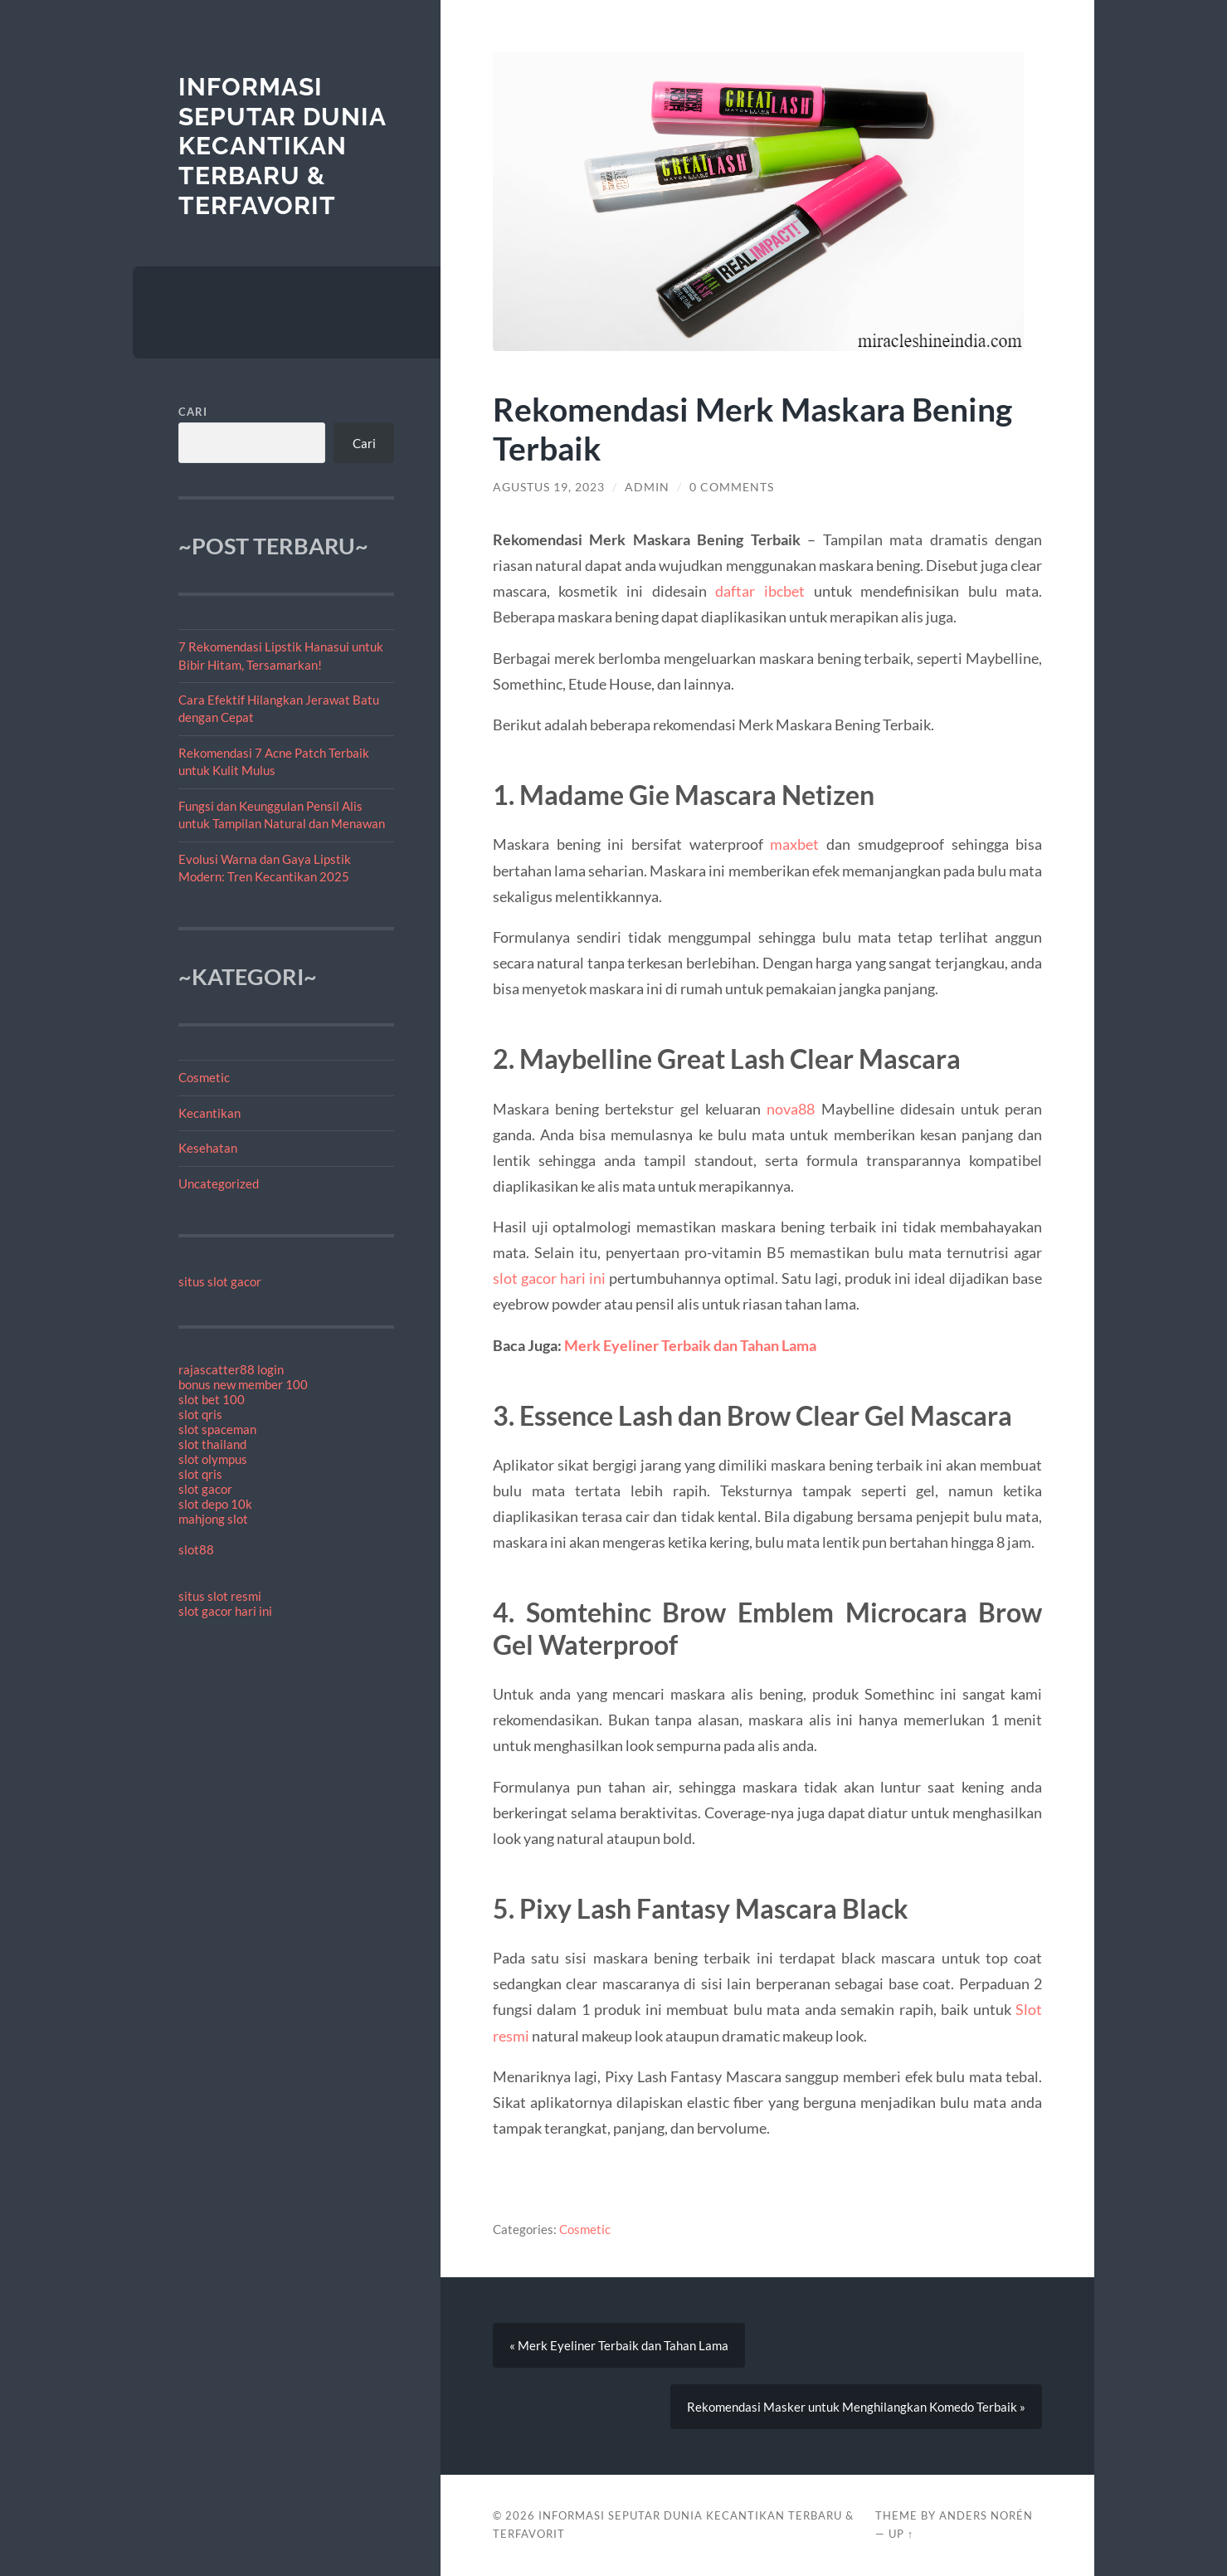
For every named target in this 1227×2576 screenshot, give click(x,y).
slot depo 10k (215, 1503)
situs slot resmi (219, 1595)
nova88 (791, 1109)
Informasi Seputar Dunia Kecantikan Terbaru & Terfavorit (282, 146)
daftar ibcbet (760, 591)
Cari (192, 411)
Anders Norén (986, 2515)
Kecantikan (209, 1112)
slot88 (196, 1549)
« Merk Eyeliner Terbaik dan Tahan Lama (618, 2345)
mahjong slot (213, 1518)
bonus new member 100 (243, 1384)
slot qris (200, 1414)
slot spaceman (217, 1429)
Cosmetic (204, 1077)
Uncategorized (218, 1183)
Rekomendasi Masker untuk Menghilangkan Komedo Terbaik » (856, 2406)
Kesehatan (207, 1147)
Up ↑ (901, 2533)
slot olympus (212, 1458)
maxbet (794, 844)
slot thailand (212, 1444)
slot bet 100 (211, 1399)
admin (647, 487)
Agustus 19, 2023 (549, 487)
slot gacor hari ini (225, 1610)
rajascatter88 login (231, 1369)
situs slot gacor (219, 1281)
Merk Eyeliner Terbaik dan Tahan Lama (690, 1345)
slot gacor (205, 1488)
